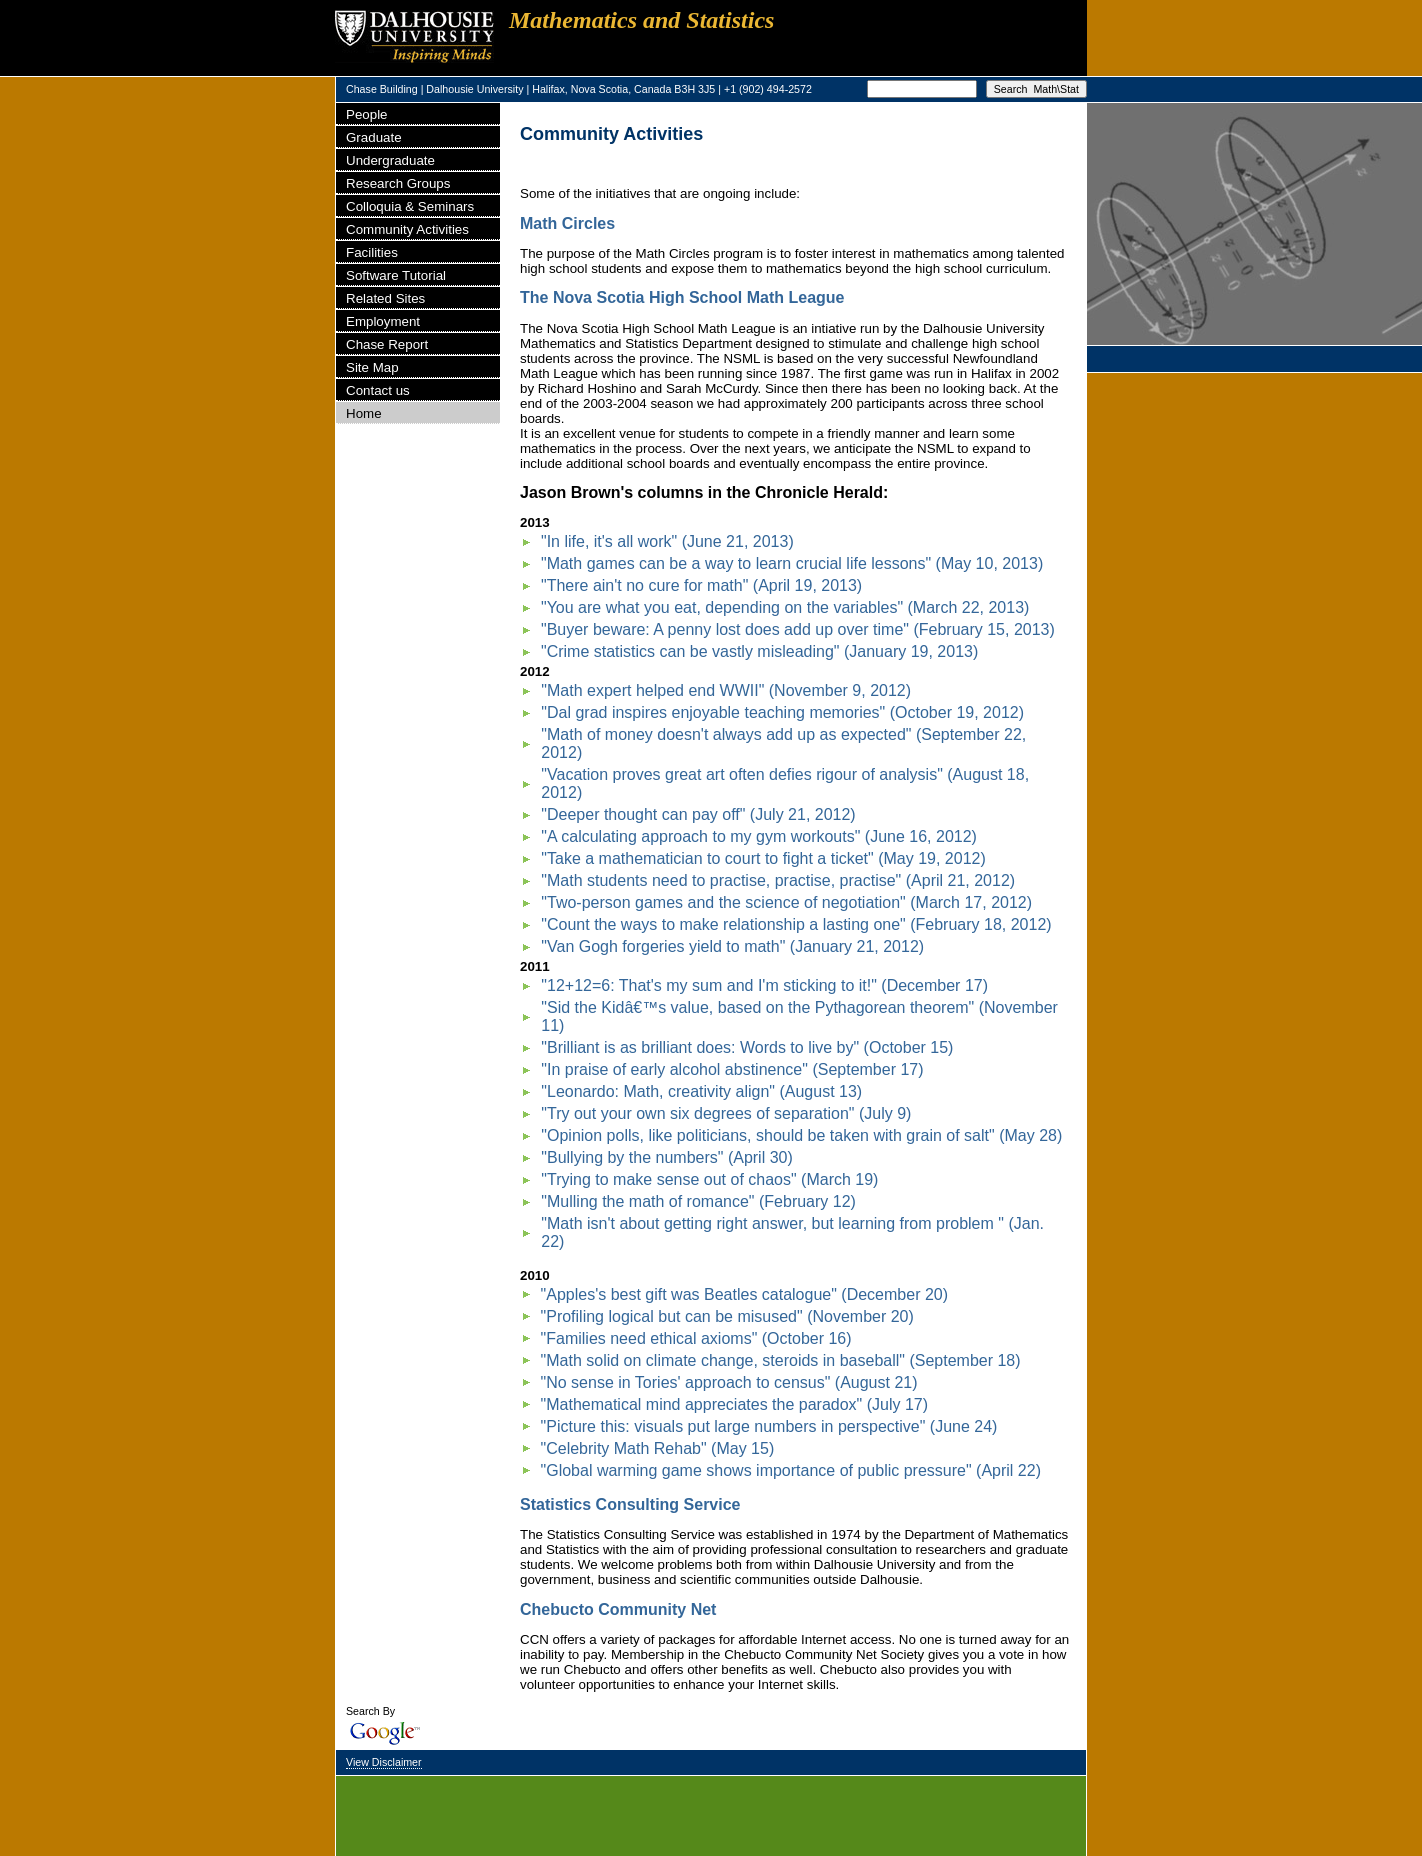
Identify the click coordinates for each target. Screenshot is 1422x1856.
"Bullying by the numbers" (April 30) (666, 1157)
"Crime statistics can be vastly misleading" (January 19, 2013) (759, 651)
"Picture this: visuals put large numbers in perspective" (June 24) (769, 1426)
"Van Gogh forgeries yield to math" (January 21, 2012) (732, 946)
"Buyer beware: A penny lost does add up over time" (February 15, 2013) (798, 629)
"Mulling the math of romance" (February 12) (698, 1201)
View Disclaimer (384, 1762)
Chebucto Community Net (618, 1609)
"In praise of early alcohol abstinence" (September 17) (732, 1069)
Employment (383, 321)
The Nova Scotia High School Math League (682, 297)
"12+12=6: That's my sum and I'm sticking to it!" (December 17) (764, 985)
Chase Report (387, 344)
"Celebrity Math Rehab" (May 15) (658, 1448)
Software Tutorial (396, 275)
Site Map (372, 367)
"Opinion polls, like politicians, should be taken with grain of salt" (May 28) (801, 1135)
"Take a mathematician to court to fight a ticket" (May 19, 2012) (763, 858)
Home (364, 413)
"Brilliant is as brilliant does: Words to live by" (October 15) (747, 1047)
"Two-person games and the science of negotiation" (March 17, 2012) (786, 902)
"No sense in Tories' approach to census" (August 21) (729, 1382)
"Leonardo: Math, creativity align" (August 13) (701, 1091)
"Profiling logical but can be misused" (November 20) (727, 1316)
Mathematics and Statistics (641, 20)
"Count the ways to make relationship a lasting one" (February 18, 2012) (796, 924)
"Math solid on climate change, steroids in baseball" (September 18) (781, 1360)
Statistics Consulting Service (630, 1504)
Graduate (374, 137)
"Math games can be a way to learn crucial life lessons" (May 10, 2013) (792, 563)
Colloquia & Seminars (410, 206)
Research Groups (398, 183)
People (367, 114)
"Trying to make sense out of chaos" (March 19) (709, 1179)
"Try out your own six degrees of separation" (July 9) (726, 1113)
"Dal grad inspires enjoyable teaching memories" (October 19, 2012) (782, 712)
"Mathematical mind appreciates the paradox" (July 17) (735, 1404)
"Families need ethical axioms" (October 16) (696, 1338)
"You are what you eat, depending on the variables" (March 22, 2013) (785, 607)
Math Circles (567, 223)
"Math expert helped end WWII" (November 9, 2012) (726, 690)
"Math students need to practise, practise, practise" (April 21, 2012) (778, 880)
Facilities (372, 252)
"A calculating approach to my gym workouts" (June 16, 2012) (759, 836)
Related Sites (385, 298)
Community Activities (407, 229)
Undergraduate (390, 160)
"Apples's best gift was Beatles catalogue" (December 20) (745, 1294)
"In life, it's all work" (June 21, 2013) (667, 541)
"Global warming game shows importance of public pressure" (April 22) (791, 1470)
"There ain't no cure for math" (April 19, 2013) (701, 585)
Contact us (378, 390)
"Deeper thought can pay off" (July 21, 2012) (698, 814)
